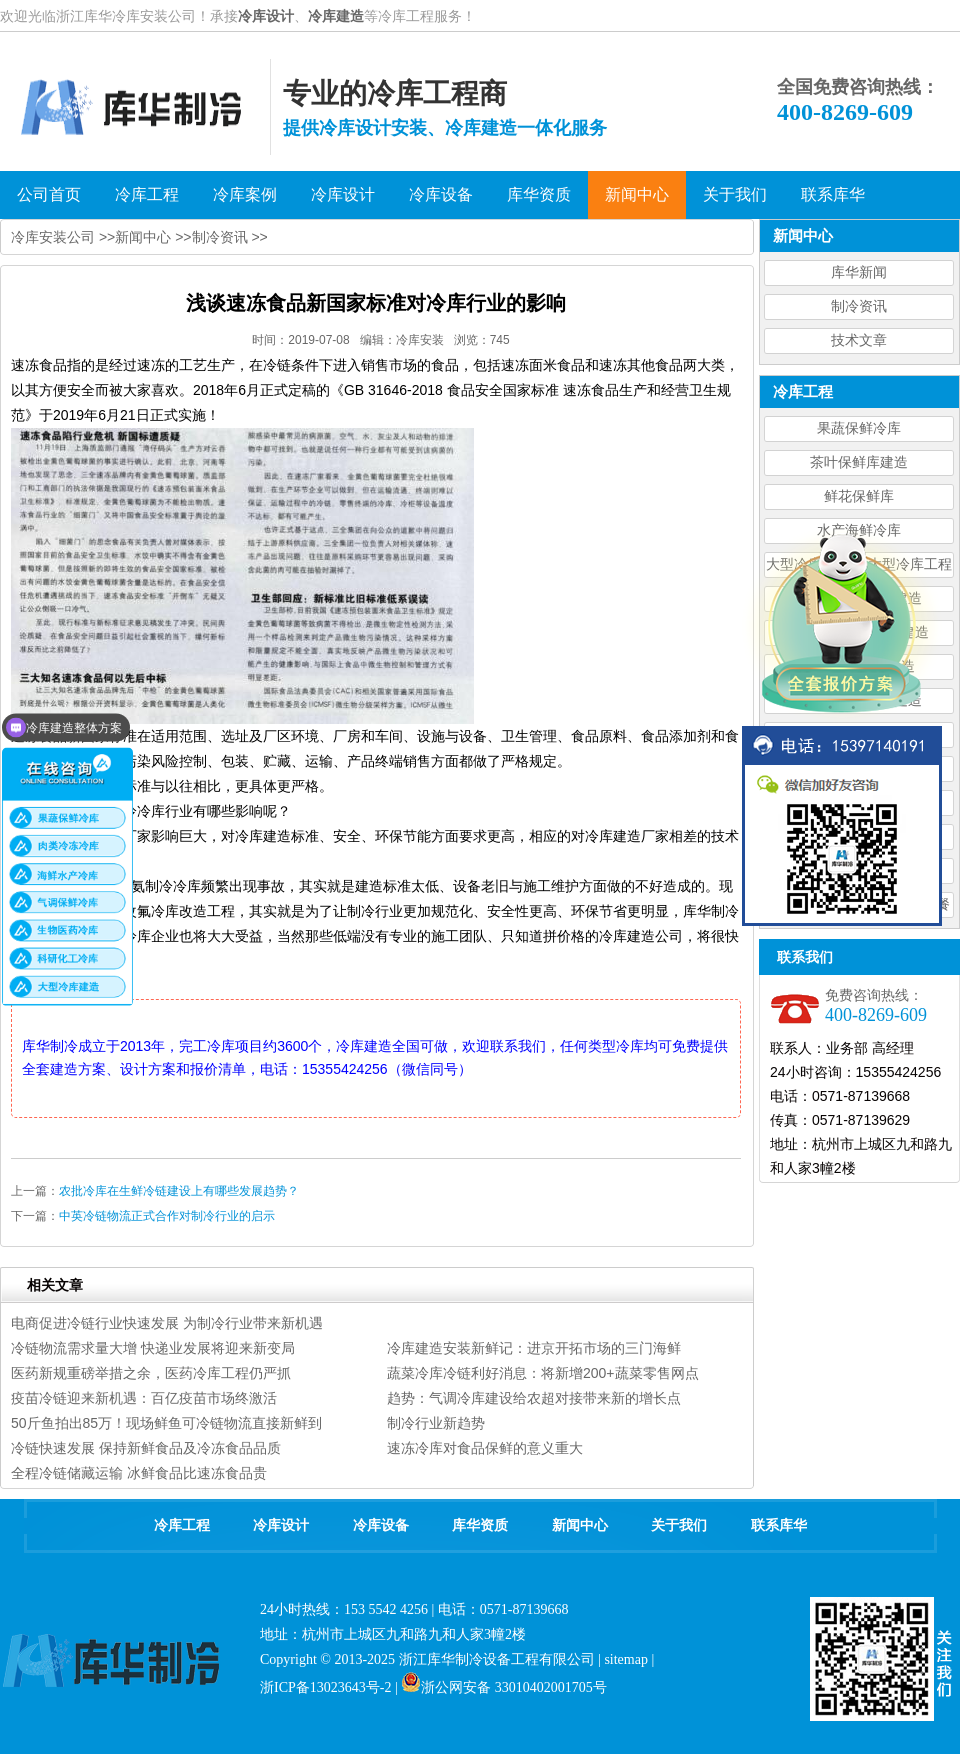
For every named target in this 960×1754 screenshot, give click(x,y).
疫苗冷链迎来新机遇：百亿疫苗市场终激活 (144, 1398)
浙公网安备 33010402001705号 (504, 1687)
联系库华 (779, 1525)
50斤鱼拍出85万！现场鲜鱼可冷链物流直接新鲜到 (166, 1423)
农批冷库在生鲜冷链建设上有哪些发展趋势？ (179, 1191)
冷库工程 (182, 1525)
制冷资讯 (859, 306)
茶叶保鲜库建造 (859, 462)
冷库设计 (266, 16)
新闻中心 (143, 237)
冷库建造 (336, 16)
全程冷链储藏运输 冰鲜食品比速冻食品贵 (139, 1473)
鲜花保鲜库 (859, 496)
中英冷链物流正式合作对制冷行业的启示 (167, 1216)
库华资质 (480, 1525)
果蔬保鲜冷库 (859, 428)
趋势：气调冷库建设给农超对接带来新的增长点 (534, 1398)
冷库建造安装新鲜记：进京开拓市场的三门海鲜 (534, 1348)
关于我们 (679, 1525)
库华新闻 (859, 272)
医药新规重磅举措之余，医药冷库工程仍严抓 (151, 1373)
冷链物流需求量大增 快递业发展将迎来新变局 (153, 1348)
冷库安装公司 (53, 237)
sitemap (626, 1659)
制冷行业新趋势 (436, 1423)
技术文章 (859, 340)
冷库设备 (381, 1525)
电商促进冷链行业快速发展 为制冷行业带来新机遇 (167, 1323)
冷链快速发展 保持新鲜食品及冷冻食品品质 (146, 1448)
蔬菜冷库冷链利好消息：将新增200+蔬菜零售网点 (543, 1373)
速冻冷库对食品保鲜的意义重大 (485, 1448)
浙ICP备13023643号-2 (325, 1687)
